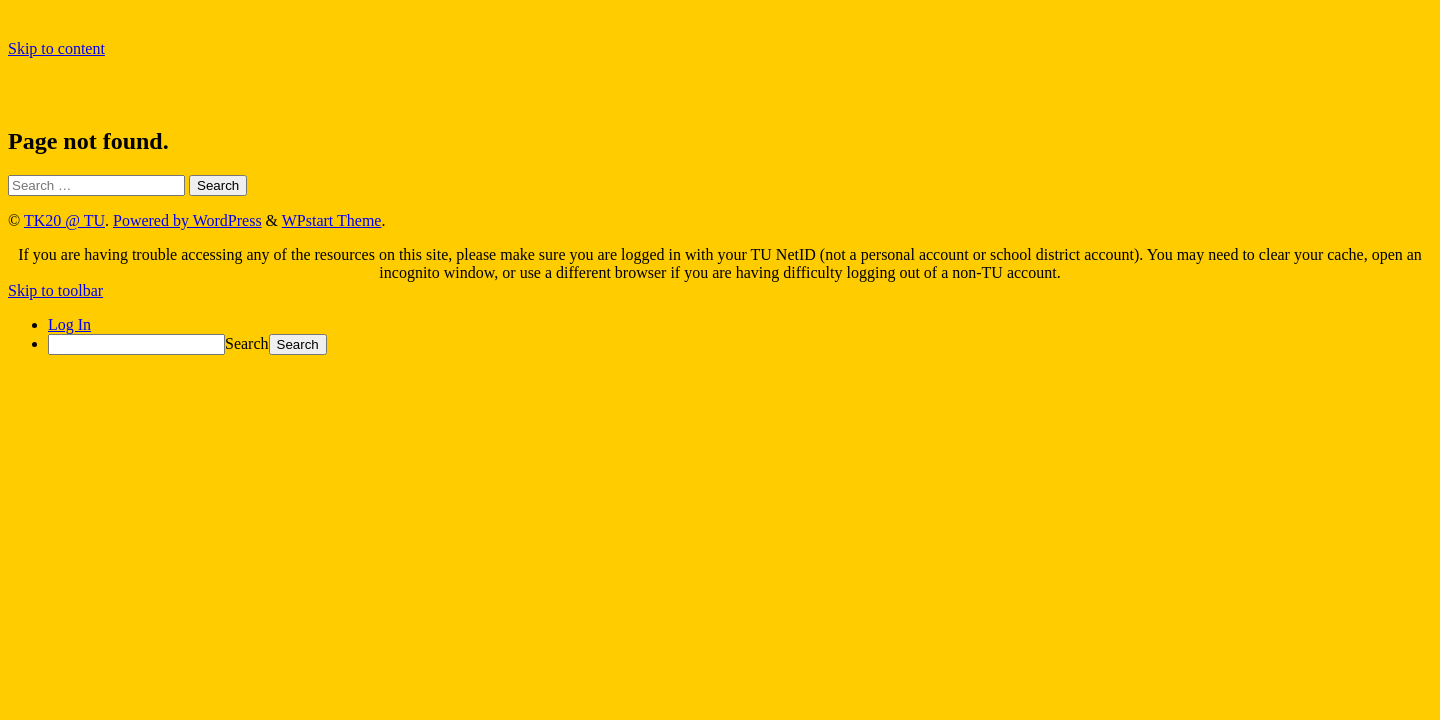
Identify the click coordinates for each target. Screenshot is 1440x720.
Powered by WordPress (187, 220)
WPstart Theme (332, 220)
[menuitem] (740, 344)
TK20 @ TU (64, 220)
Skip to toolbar (55, 290)
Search (247, 343)
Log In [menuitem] (69, 324)
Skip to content (56, 48)
